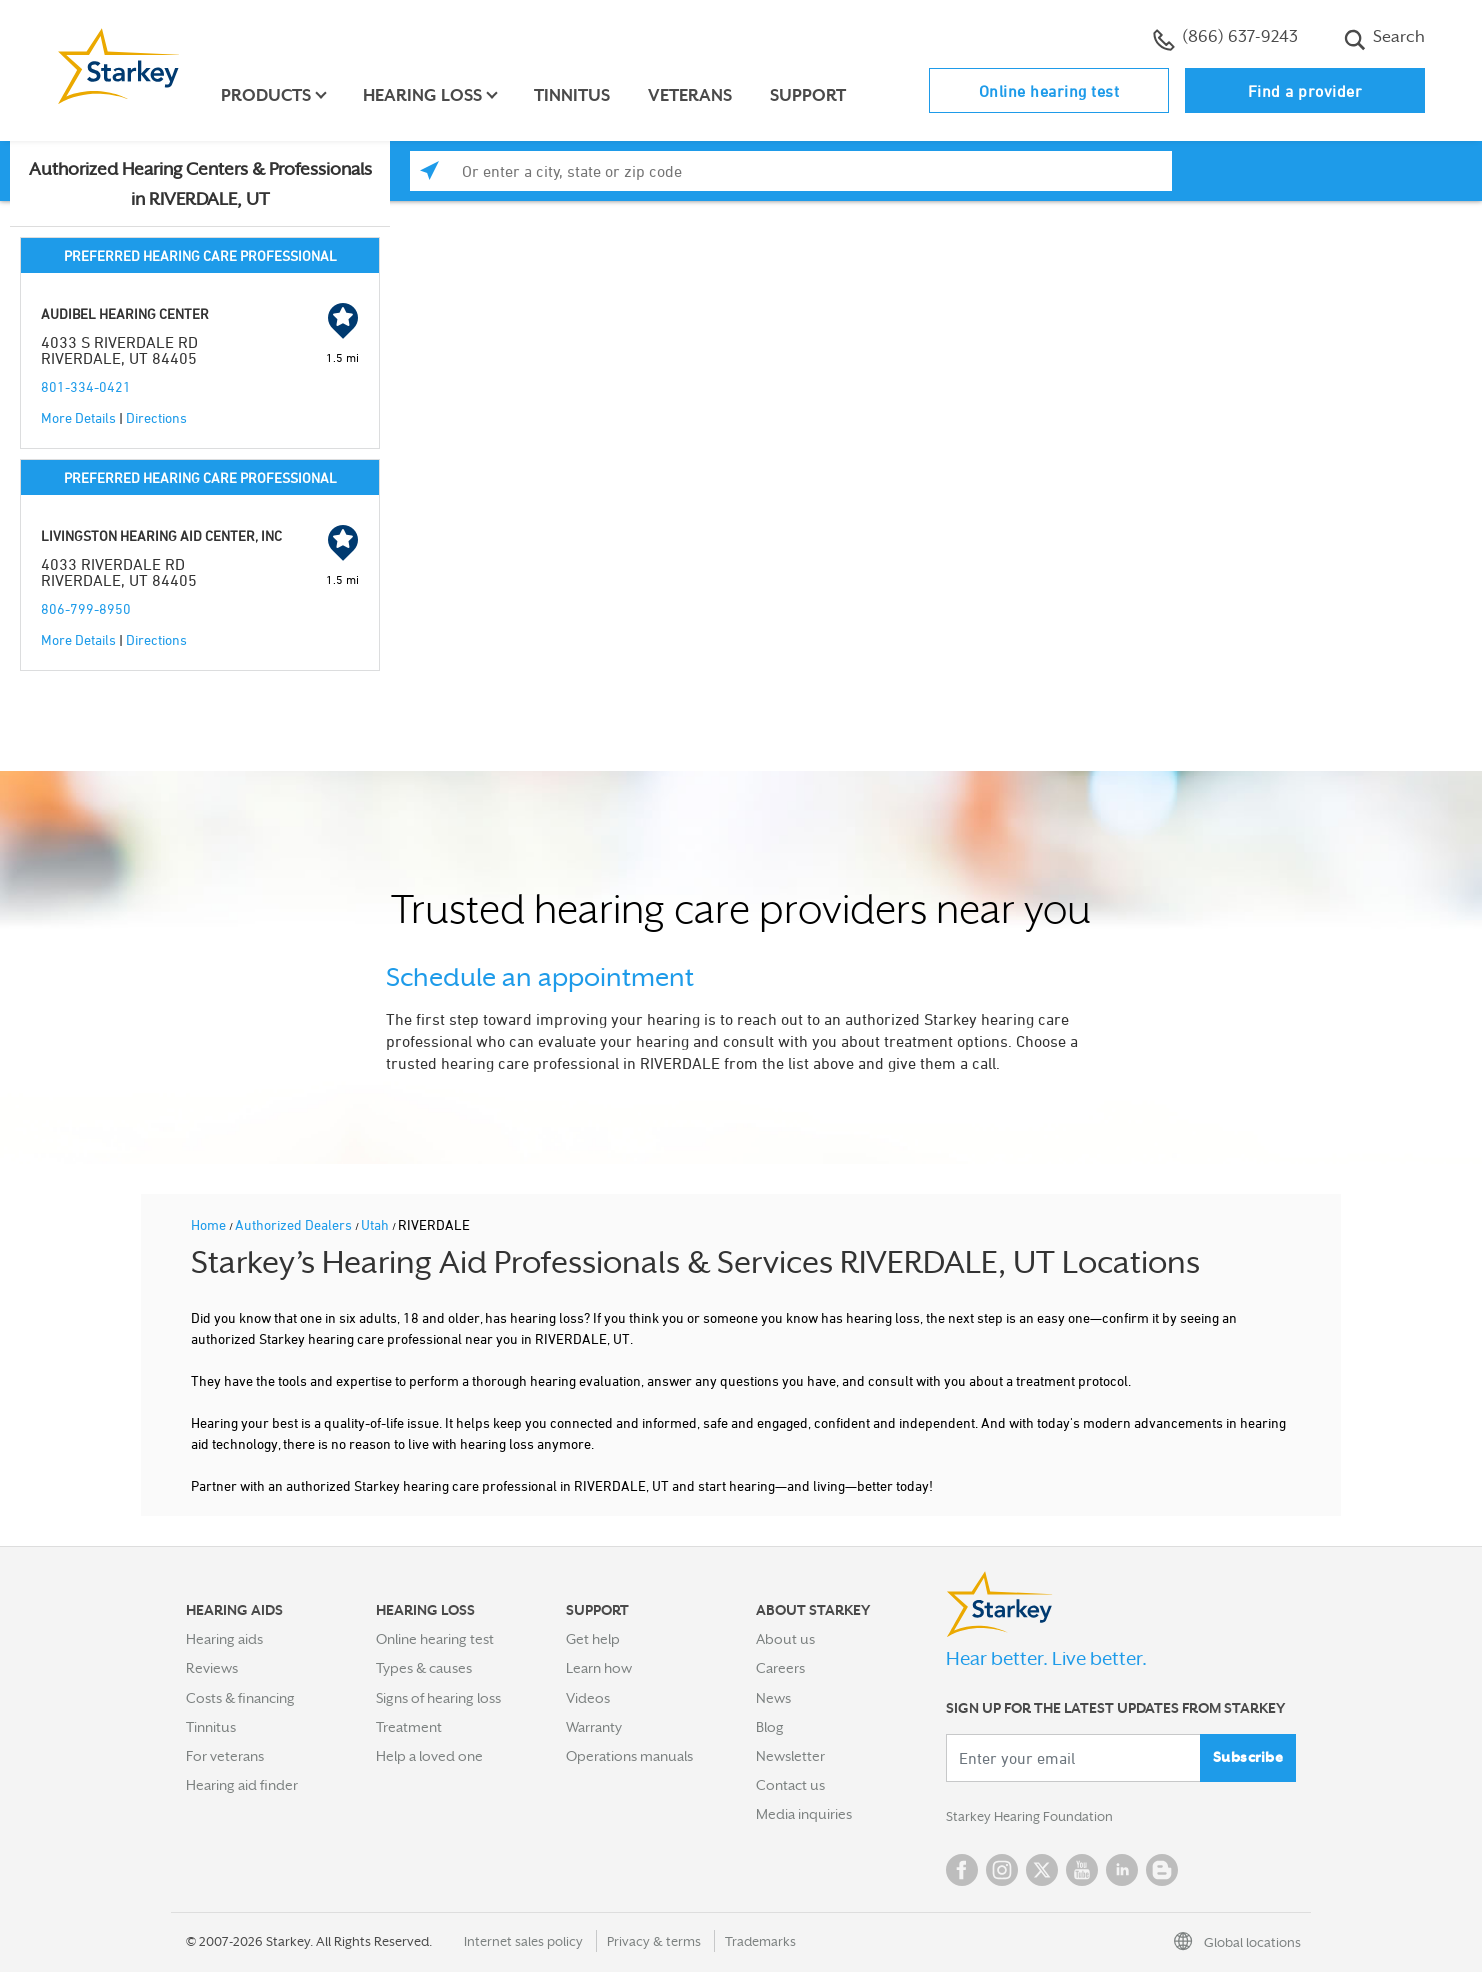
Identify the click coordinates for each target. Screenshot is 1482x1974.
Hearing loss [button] (425, 95)
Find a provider (1305, 91)
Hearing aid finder (242, 1785)
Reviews (212, 1668)
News (773, 1698)
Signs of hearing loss (438, 1698)
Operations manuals (629, 1756)
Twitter (1042, 1872)
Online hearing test (1049, 91)
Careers (780, 1668)
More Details (78, 417)
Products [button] (269, 95)
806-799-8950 (86, 608)
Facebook (962, 1872)
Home (210, 1224)
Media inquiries (804, 1814)
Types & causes (424, 1668)
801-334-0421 (86, 386)
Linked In (1122, 1872)
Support (811, 95)
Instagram (1002, 1872)
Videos (588, 1698)
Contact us (790, 1785)
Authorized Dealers (295, 1224)
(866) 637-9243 (1225, 39)
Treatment (409, 1727)
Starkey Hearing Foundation (1033, 1818)
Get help (593, 1639)
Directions (156, 417)
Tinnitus (575, 95)
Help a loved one (429, 1756)
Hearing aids (224, 1639)
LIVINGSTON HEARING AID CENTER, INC (161, 535)
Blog (770, 1727)
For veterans (225, 1756)
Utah (376, 1224)
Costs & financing (240, 1698)
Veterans (693, 95)
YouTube (1082, 1872)
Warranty (594, 1727)
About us (785, 1639)
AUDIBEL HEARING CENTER (125, 313)
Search (1384, 39)
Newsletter (790, 1756)
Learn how (599, 1668)
